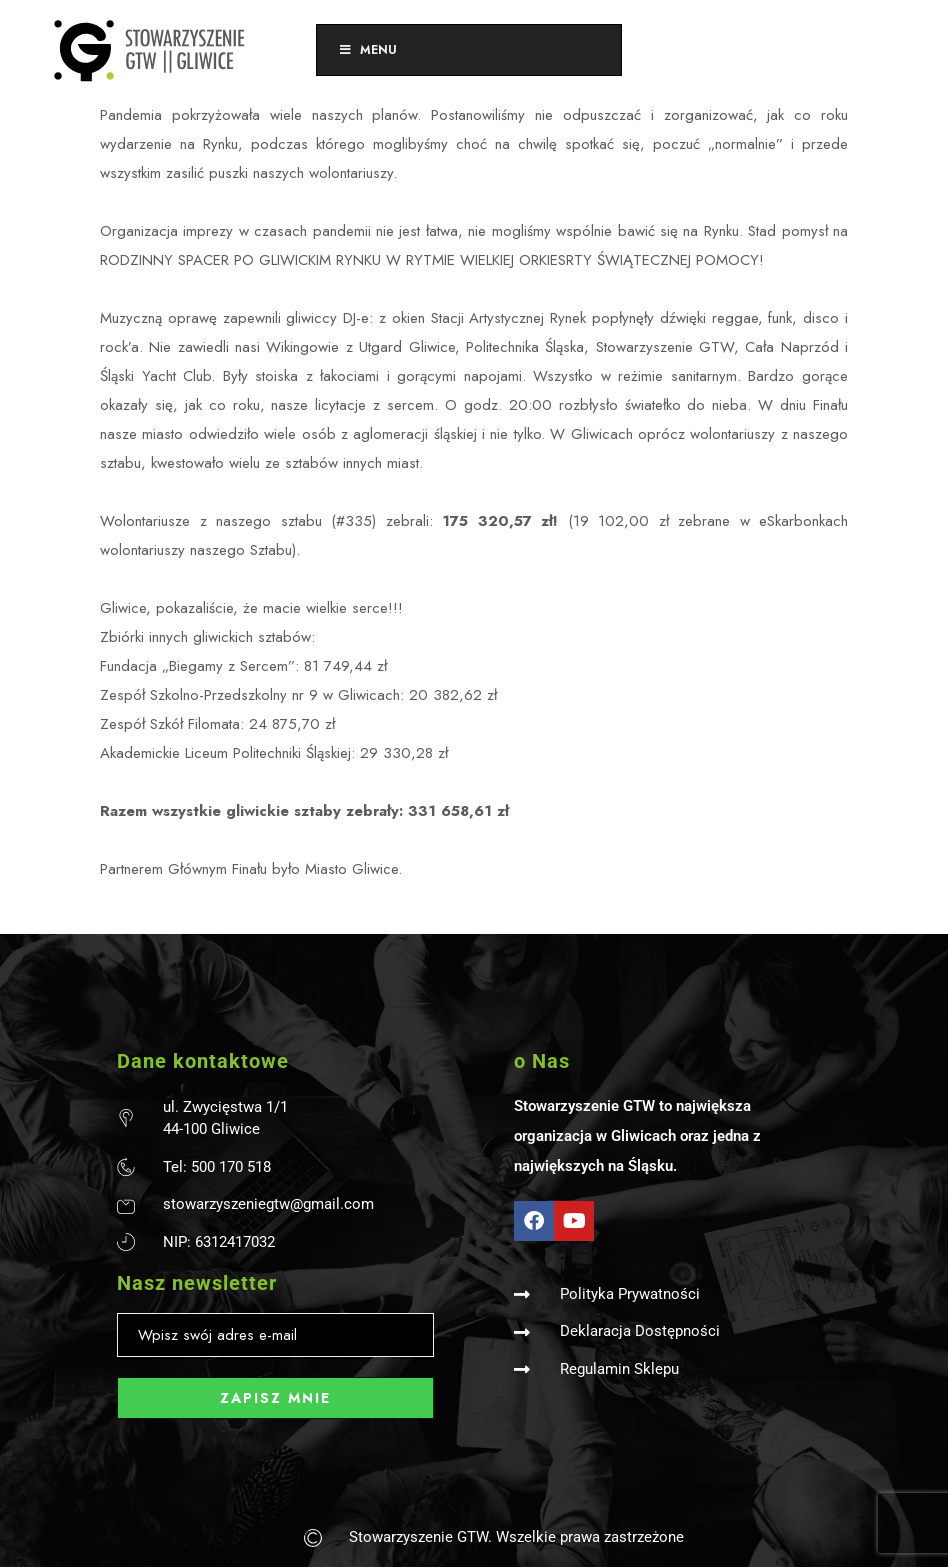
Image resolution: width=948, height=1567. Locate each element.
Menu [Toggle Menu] (367, 50)
